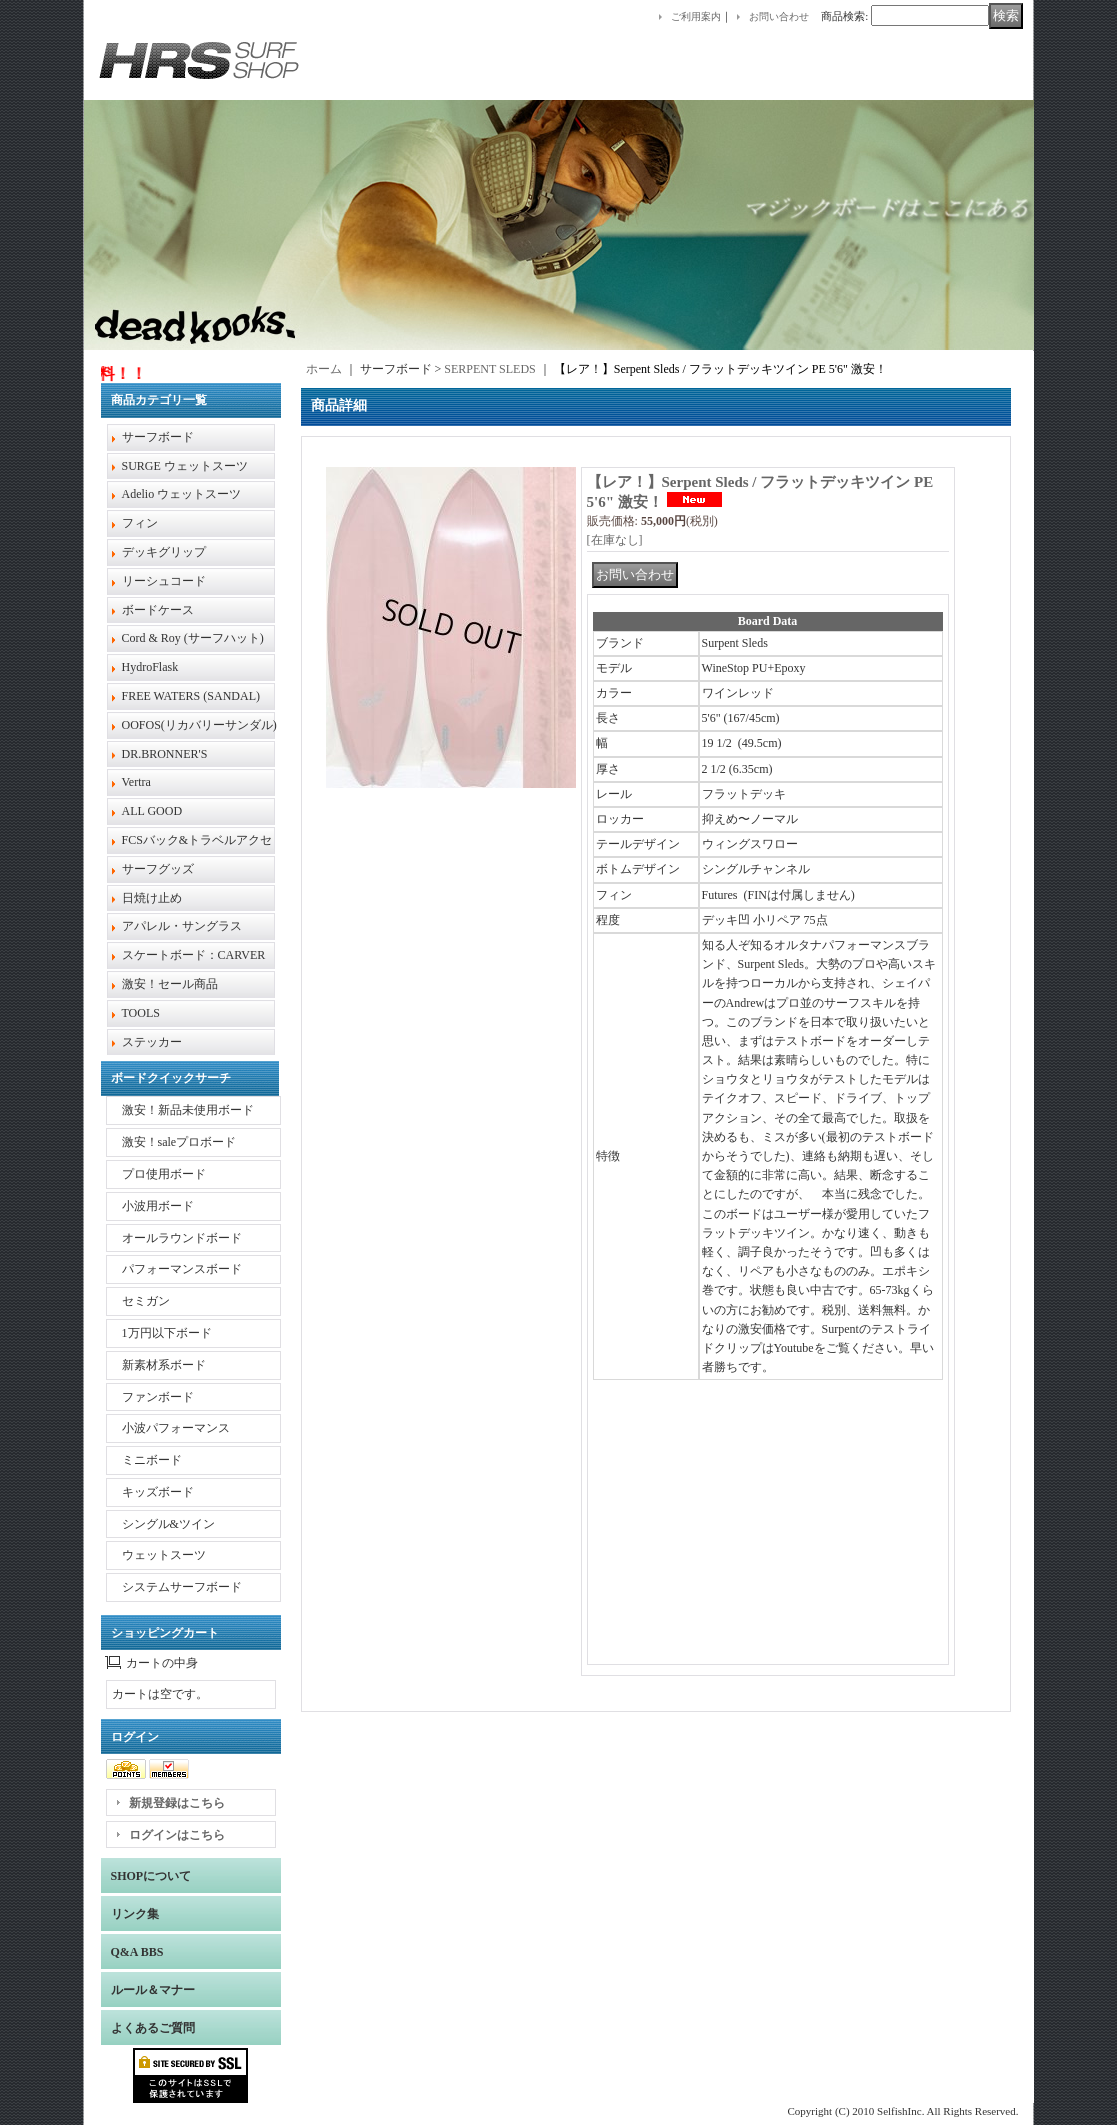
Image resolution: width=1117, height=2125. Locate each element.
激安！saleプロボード (179, 1142)
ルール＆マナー (153, 1990)
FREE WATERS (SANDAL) (191, 696)
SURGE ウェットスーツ (185, 466)
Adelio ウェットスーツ (182, 494)
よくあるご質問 (153, 2028)
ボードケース (158, 610)
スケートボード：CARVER (194, 955)
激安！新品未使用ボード (188, 1110)
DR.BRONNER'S (165, 754)
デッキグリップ (164, 552)
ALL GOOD (152, 811)
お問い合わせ (779, 16)
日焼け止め (152, 898)
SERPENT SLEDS (489, 369)
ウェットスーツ (164, 1555)
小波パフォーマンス (176, 1428)
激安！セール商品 (170, 984)
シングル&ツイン (168, 1524)
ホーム (324, 369)
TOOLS (141, 1013)
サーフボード (158, 437)
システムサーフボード (182, 1587)
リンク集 (135, 1914)
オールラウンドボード (182, 1238)
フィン (140, 523)
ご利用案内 (696, 16)
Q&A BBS (137, 1952)
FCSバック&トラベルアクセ (197, 840)
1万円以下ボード (167, 1333)
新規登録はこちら (177, 1803)
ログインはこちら (177, 1835)
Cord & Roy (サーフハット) (193, 638)
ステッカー (152, 1042)
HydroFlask (150, 667)
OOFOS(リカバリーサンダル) (199, 725)
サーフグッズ (158, 869)
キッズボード (158, 1492)
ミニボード (152, 1460)
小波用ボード (158, 1206)
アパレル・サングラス (182, 926)
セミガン (146, 1301)
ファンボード (158, 1397)
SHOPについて (151, 1876)
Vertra (136, 782)
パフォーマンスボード (182, 1269)
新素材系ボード (164, 1365)
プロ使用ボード (164, 1174)
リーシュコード (164, 581)
